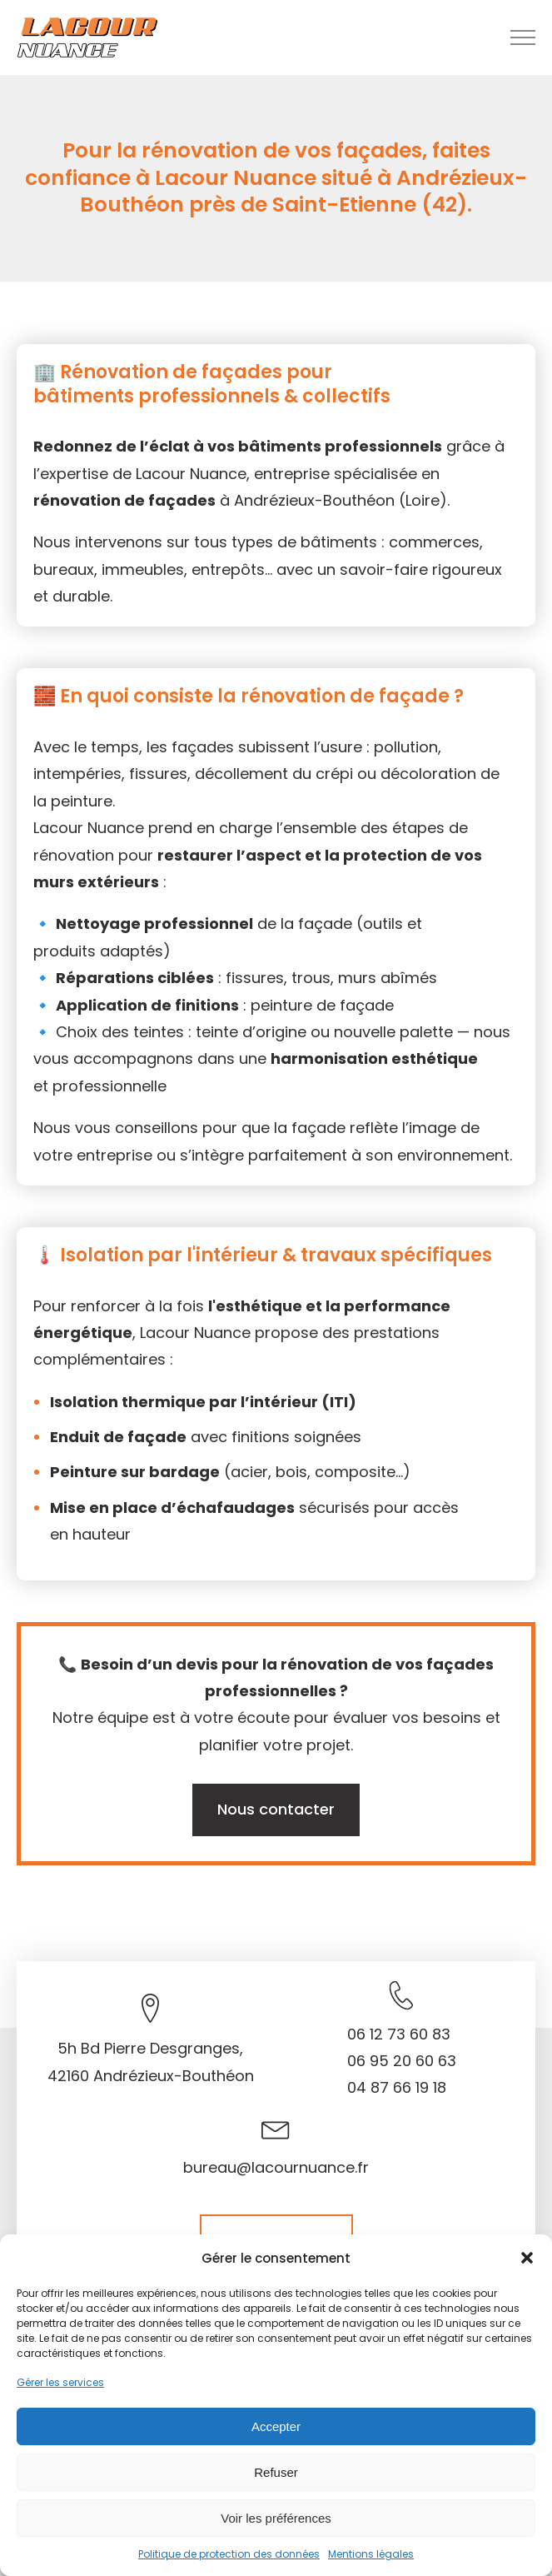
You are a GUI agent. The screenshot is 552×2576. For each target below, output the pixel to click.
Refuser (276, 2472)
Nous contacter (276, 1809)
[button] (527, 2257)
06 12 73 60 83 (398, 2034)
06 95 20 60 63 (401, 2060)
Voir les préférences (276, 2518)
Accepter (276, 2426)
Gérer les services (60, 2382)
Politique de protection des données (229, 2554)
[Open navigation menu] (523, 37)
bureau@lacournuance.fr (276, 2167)
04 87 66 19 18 (396, 2087)
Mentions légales (371, 2554)
